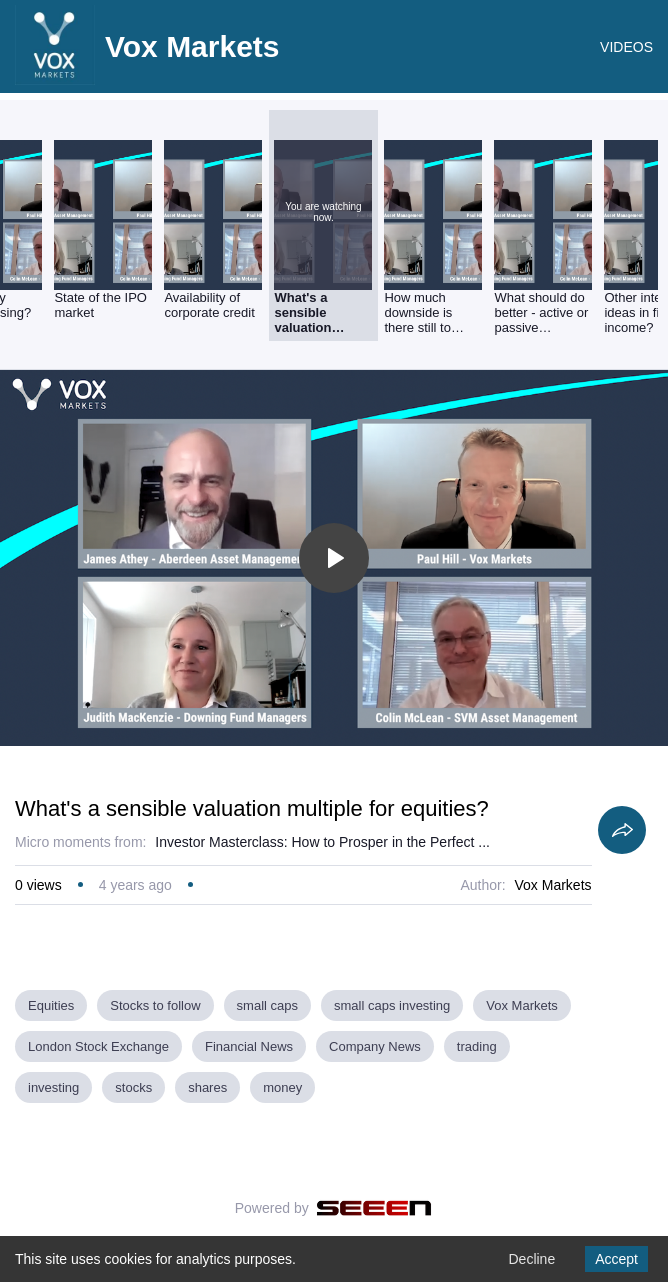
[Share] (622, 830)
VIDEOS (626, 47)
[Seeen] (374, 1208)
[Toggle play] (334, 558)
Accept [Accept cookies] (616, 1259)
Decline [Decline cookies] (531, 1259)
